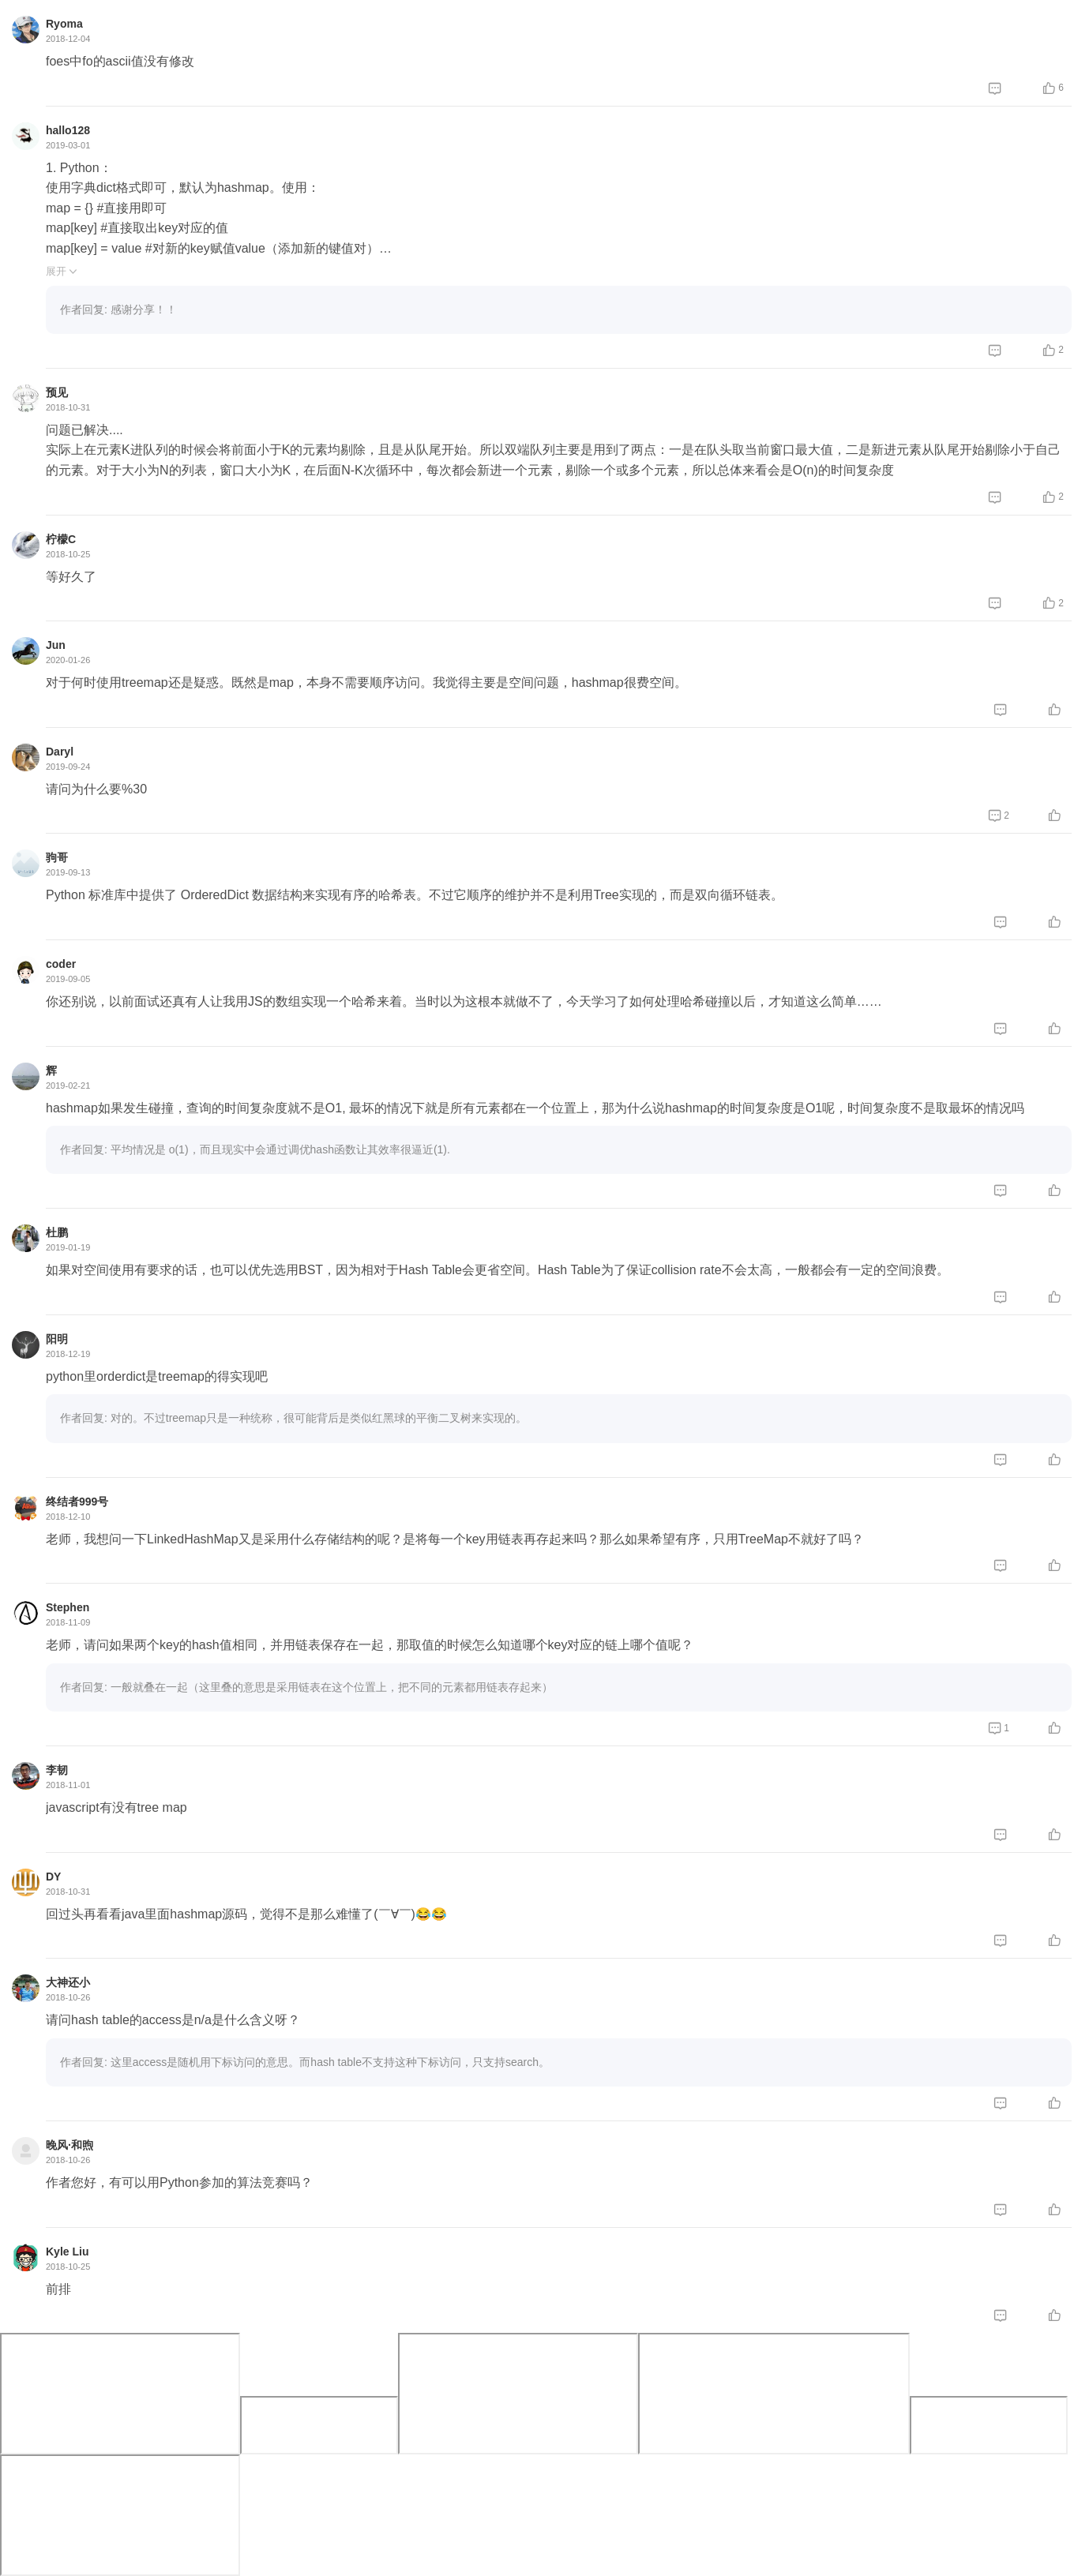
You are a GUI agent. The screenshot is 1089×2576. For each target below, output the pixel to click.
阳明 (57, 1339)
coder (61, 964)
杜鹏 (57, 1232)
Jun (56, 645)
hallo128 (68, 130)
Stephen (67, 1607)
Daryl (59, 751)
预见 (57, 392)
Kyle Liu (67, 2251)
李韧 (57, 1770)
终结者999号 (77, 1501)
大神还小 (68, 1982)
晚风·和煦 (69, 2145)
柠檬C (61, 539)
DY (53, 1876)
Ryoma (64, 23)
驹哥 (57, 857)
